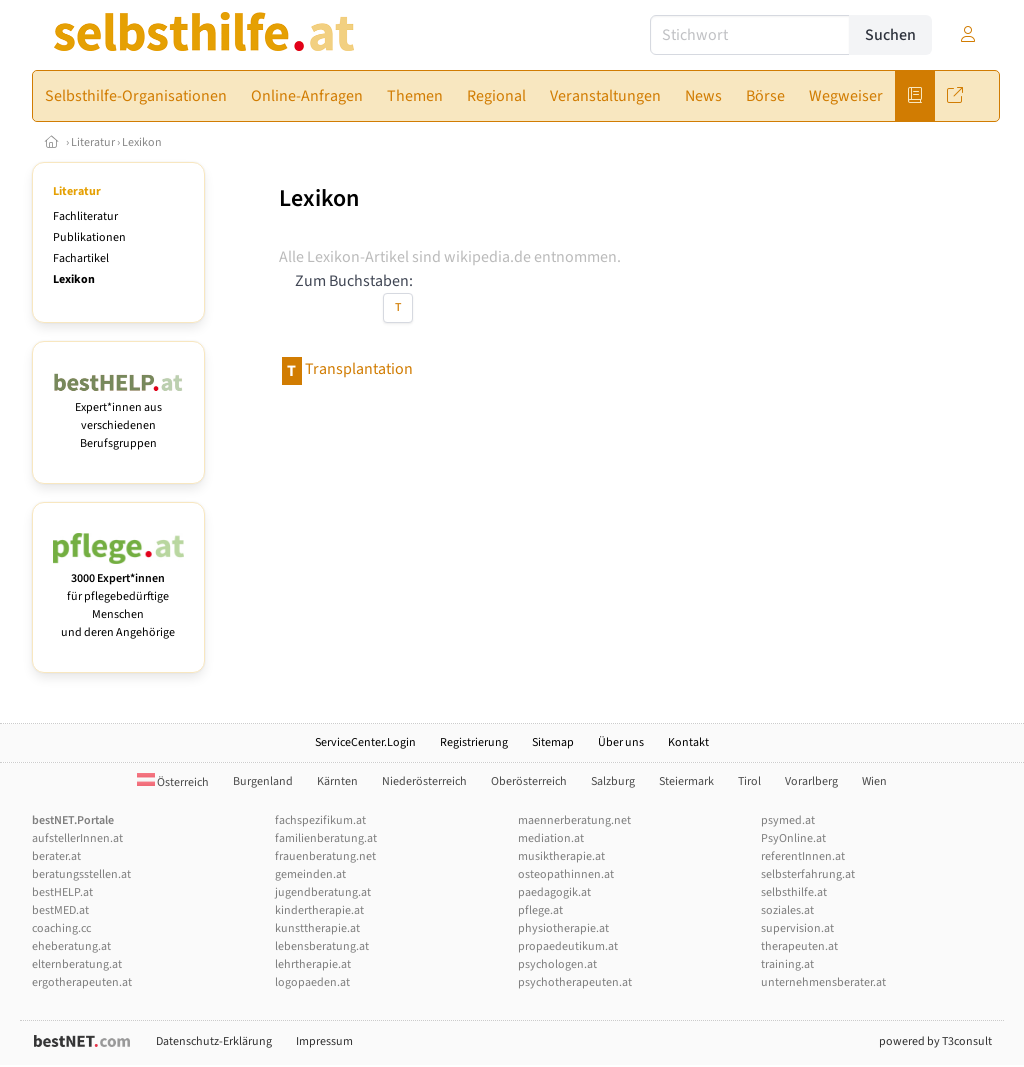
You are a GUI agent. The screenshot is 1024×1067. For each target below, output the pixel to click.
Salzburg (613, 781)
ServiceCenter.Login (365, 742)
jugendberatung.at (323, 892)
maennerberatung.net (574, 820)
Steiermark (686, 781)
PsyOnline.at (793, 838)
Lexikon (142, 142)
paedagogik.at (554, 892)
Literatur (93, 142)
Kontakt (688, 742)
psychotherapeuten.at (575, 982)
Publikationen (89, 237)
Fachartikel (81, 258)
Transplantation (359, 369)
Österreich (173, 782)
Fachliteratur (85, 216)
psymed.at (788, 820)
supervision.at (797, 928)
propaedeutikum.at (568, 946)
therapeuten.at (799, 946)
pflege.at (540, 910)
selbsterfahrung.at (808, 874)
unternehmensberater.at (823, 982)
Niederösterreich (424, 781)
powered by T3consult (935, 1041)
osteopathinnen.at (566, 874)
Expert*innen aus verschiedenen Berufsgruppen (118, 416)
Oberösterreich (529, 781)
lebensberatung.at (322, 946)
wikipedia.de (487, 257)
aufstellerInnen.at (77, 838)
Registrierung (474, 742)
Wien (874, 781)
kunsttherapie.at (317, 928)
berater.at (56, 856)
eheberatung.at (71, 946)
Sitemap (553, 742)
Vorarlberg (811, 781)
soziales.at (787, 910)
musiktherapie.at (561, 856)
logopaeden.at (312, 982)
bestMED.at (60, 910)
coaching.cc (61, 928)
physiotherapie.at (563, 928)
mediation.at (551, 838)
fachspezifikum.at (320, 820)
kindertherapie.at (319, 910)
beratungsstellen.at (81, 874)
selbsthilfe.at (794, 892)
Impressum (324, 1041)
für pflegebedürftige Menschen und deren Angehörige (118, 596)
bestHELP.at (62, 892)
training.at (787, 964)
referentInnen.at (803, 856)
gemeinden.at (310, 874)
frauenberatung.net (325, 856)
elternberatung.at (77, 964)
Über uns (621, 742)
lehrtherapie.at (313, 964)
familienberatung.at (326, 838)
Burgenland (263, 781)
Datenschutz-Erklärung (214, 1041)
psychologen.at (557, 964)
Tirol (749, 781)
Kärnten (337, 781)
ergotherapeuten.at (82, 982)
